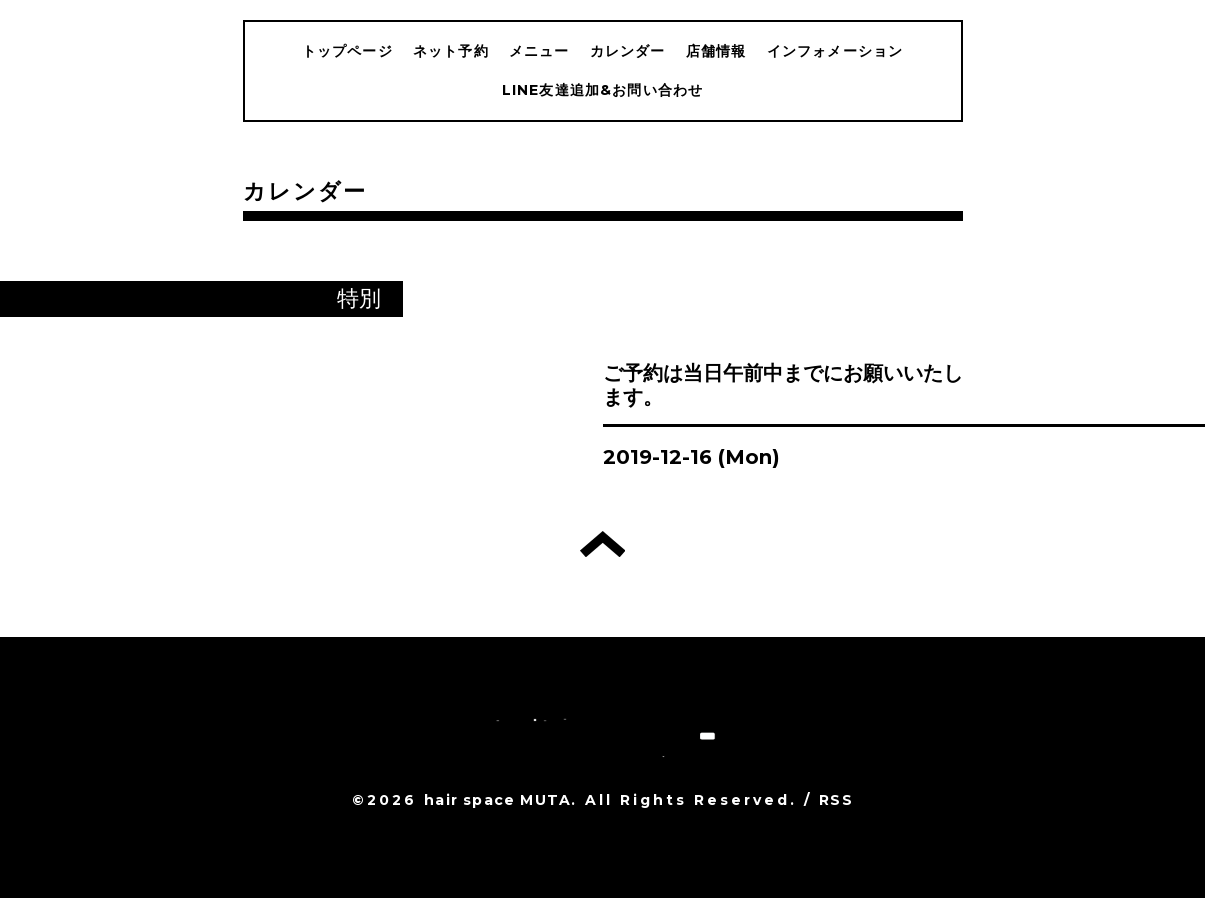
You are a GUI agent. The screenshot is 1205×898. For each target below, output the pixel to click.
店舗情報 (716, 51)
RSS (836, 800)
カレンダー (628, 51)
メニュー (539, 51)
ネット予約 (451, 51)
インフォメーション (835, 51)
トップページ (347, 51)
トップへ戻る (602, 544)
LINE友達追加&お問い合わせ (603, 90)
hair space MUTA (497, 800)
